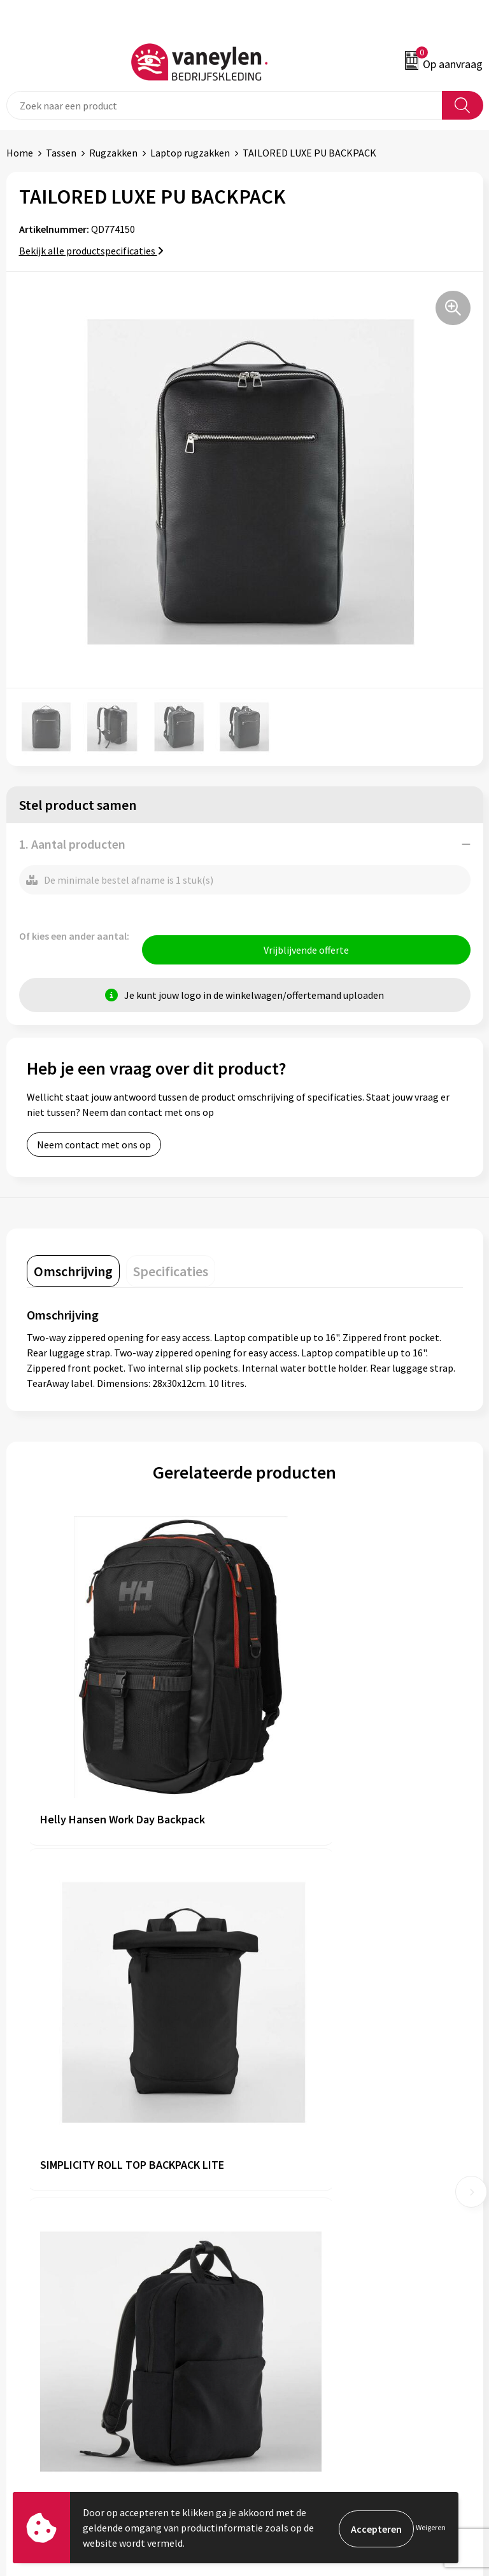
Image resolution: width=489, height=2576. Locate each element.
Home (19, 152)
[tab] (73, 1274)
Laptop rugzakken (190, 152)
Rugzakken (113, 152)
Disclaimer (274, 2357)
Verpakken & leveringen (57, 2357)
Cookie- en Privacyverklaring (313, 2337)
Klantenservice (39, 2318)
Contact (24, 2337)
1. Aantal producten (72, 844)
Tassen (61, 152)
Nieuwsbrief (277, 2199)
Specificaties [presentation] (170, 1274)
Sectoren (270, 2160)
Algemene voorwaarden (302, 2318)
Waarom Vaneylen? (292, 2179)
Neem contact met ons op (94, 1147)
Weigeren (431, 2527)
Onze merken (280, 2140)
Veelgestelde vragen (295, 2218)
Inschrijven (450, 2473)
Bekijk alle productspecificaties (91, 250)
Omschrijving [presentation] (73, 1274)
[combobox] (224, 105)
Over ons (270, 2121)
